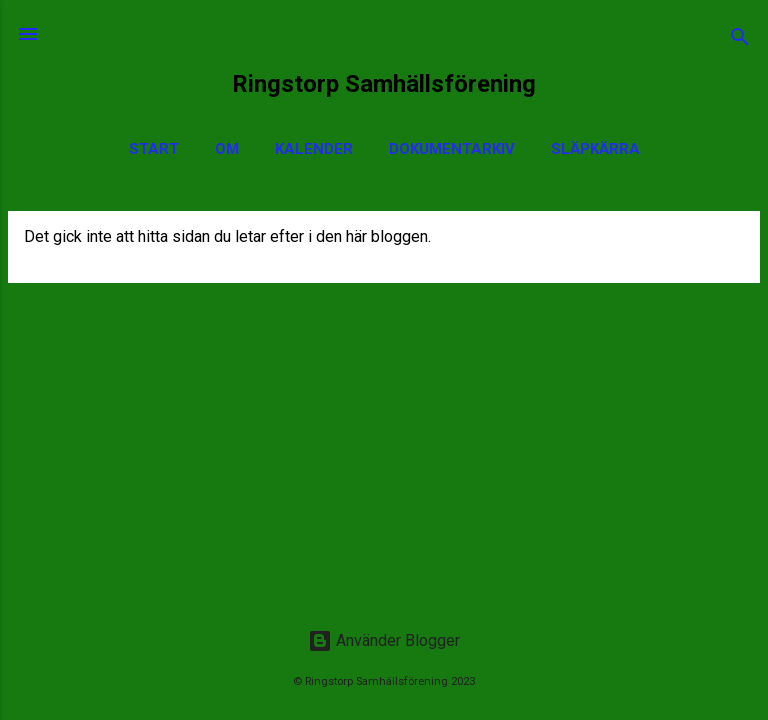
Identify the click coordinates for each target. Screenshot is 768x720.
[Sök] (740, 40)
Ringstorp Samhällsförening (384, 84)
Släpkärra (595, 149)
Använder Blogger (384, 640)
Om (227, 149)
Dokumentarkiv (452, 149)
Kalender (314, 149)
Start (154, 149)
